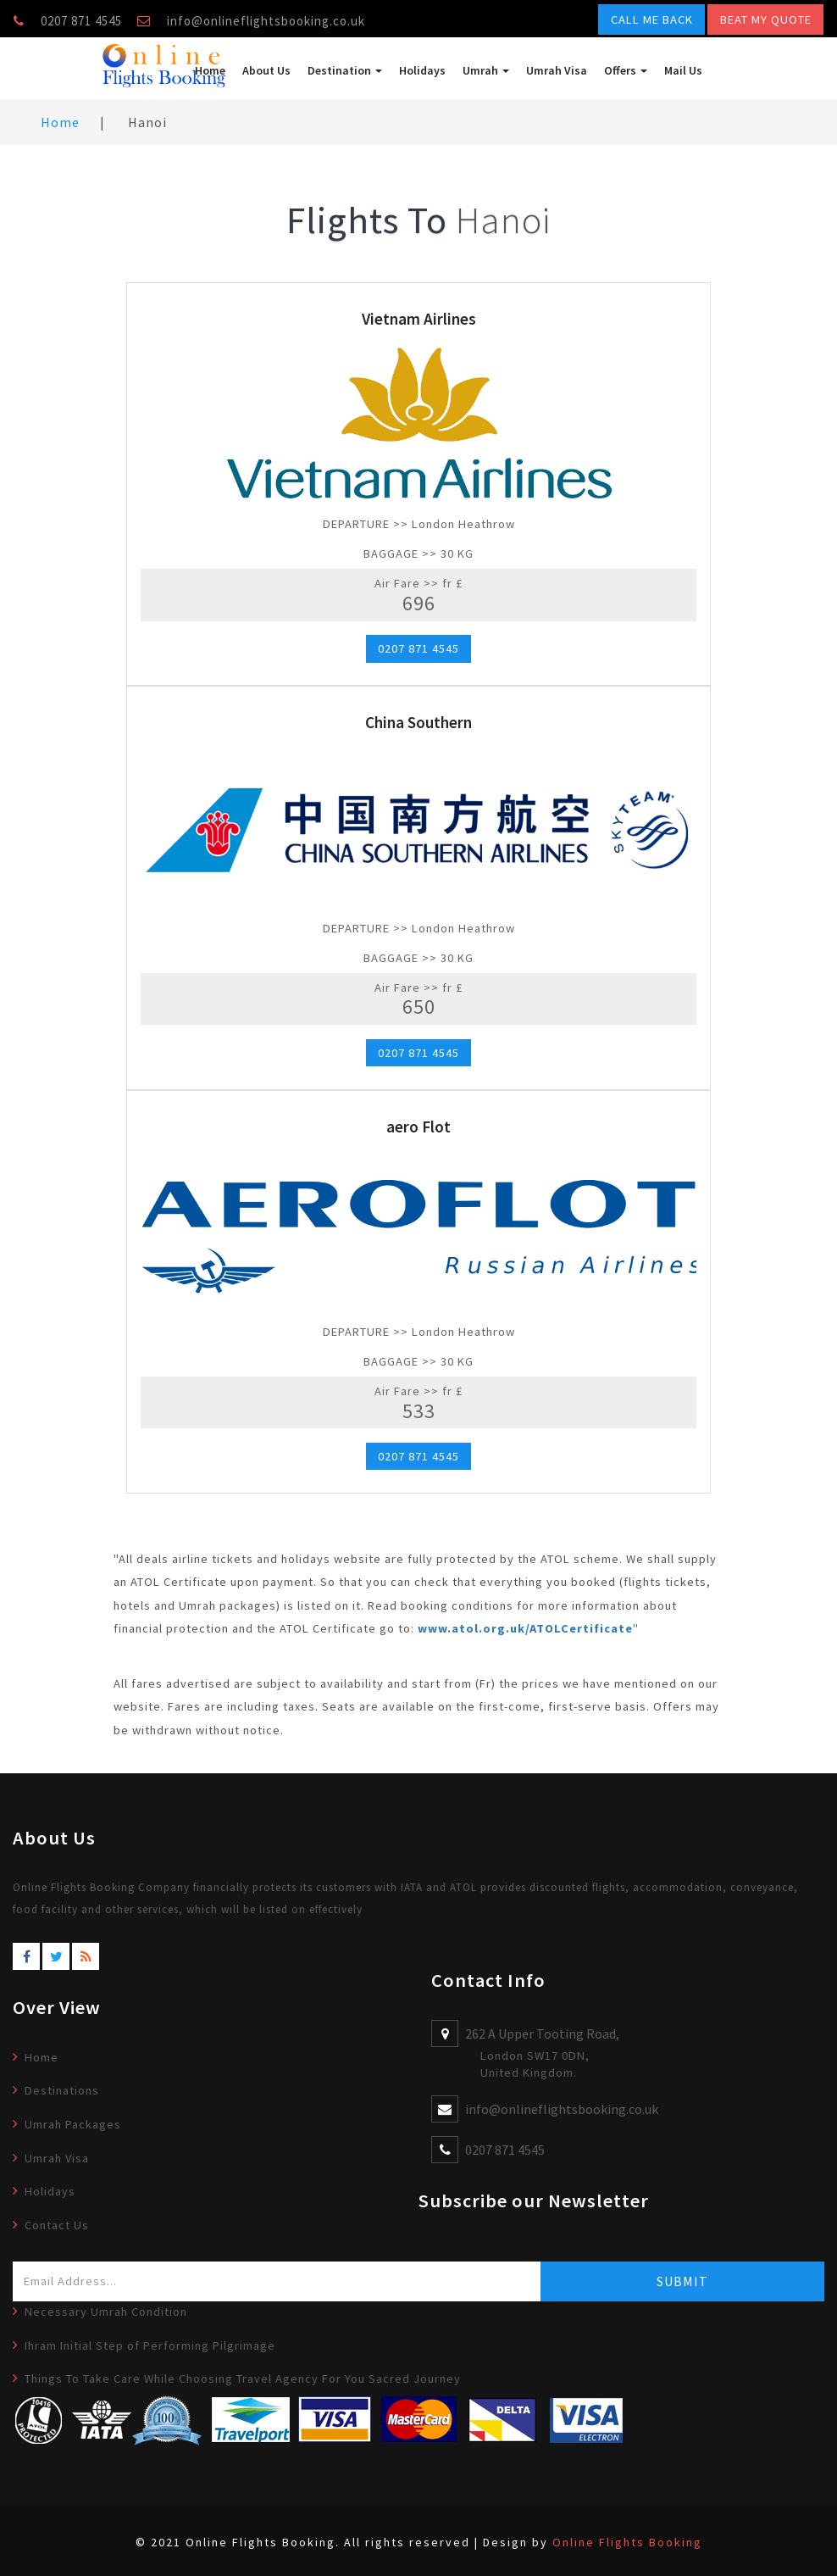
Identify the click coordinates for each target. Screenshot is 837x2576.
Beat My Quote (766, 19)
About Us (266, 70)
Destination (345, 70)
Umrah (486, 70)
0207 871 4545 (418, 648)
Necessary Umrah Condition (106, 2311)
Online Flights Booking (627, 2542)
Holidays (422, 70)
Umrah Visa (556, 70)
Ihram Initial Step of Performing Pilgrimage (150, 2345)
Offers (625, 70)
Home (210, 70)
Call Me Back (652, 19)
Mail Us (683, 70)
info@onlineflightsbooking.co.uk (266, 21)
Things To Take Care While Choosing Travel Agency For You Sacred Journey (243, 2378)
